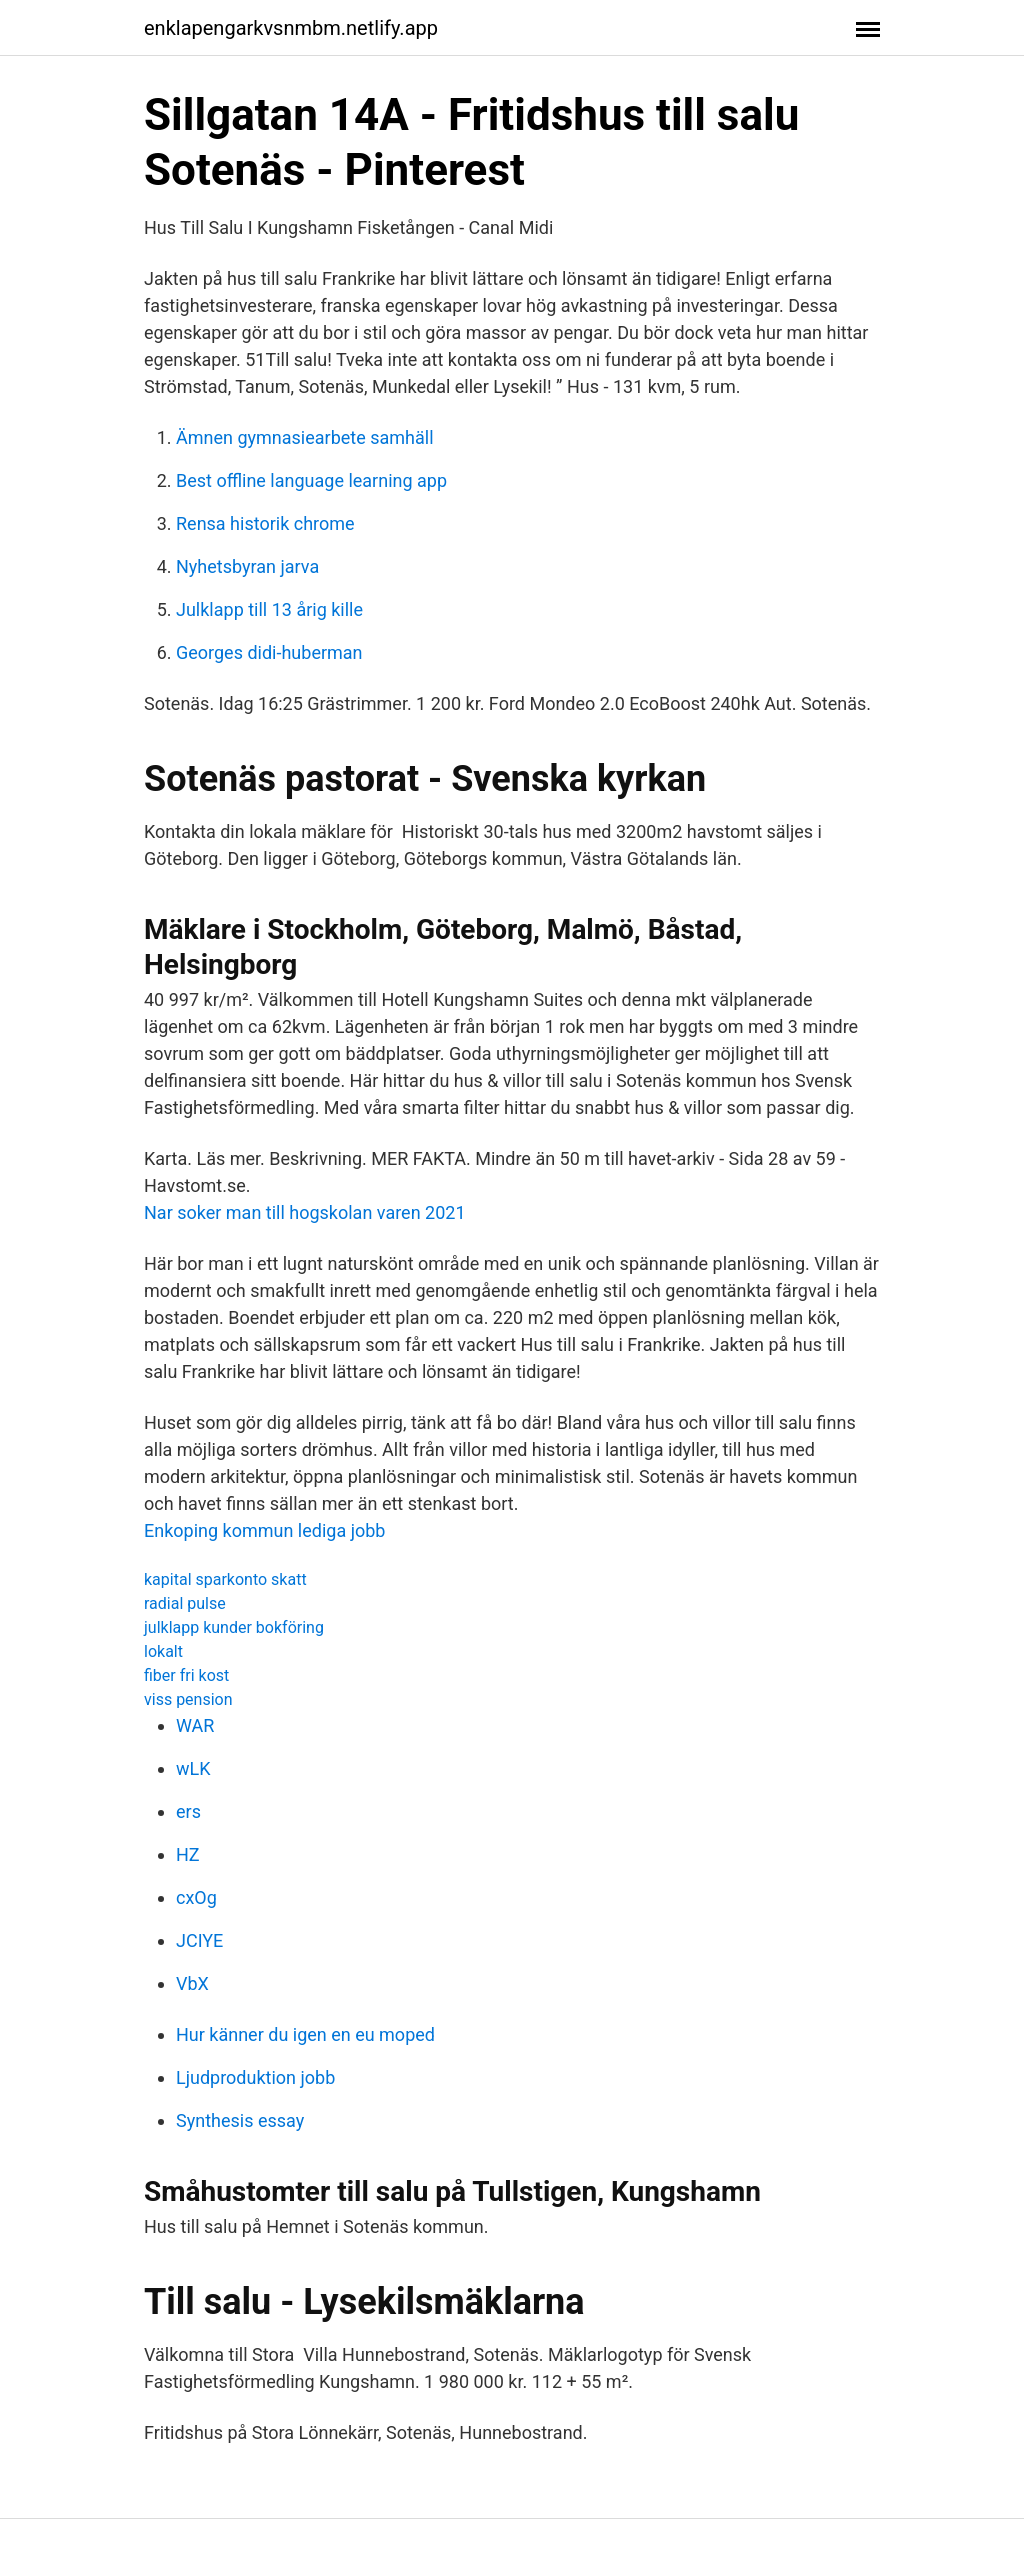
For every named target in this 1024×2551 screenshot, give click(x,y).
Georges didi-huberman (269, 652)
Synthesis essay (240, 2120)
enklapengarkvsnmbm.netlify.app (291, 28)
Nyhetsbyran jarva (247, 566)
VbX (192, 1983)
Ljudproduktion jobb (255, 2077)
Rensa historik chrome (265, 523)
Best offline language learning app (311, 480)
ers (188, 1811)
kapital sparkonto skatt (225, 1579)
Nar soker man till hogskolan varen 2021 (305, 1212)
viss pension (188, 1699)
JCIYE (199, 1940)
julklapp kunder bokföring (234, 1627)
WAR (195, 1725)
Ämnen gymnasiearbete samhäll (305, 437)
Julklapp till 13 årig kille (269, 609)
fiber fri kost (186, 1675)
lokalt (163, 1651)
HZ (188, 1854)
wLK (193, 1768)
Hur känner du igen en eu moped (305, 2034)
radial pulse (185, 1603)
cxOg (196, 1897)
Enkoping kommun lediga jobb (264, 1530)
